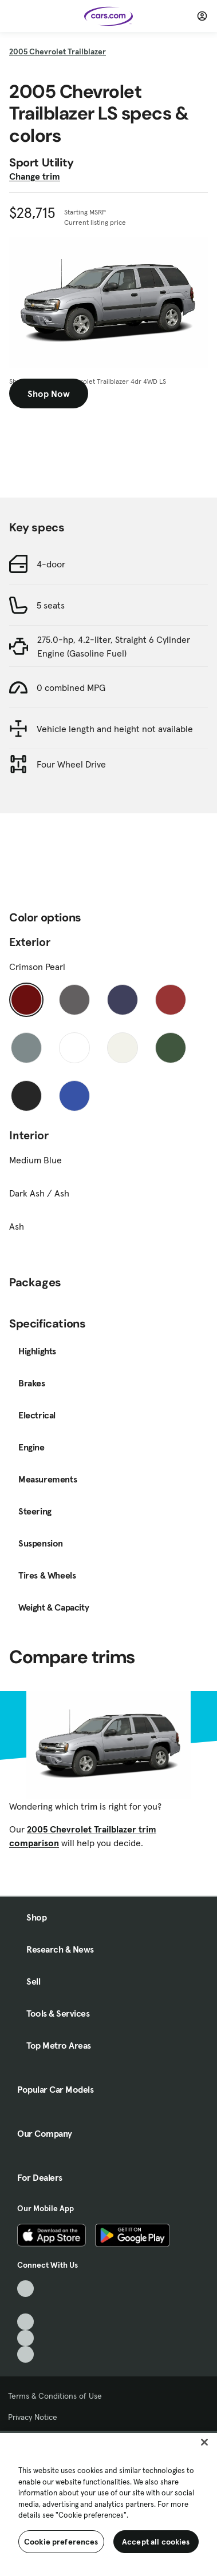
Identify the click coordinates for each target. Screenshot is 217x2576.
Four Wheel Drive (71, 764)
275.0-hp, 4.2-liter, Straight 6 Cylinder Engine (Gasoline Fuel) (113, 646)
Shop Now (48, 393)
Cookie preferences (61, 2542)
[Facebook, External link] (25, 2305)
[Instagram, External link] (25, 2338)
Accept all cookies (156, 2542)
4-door (51, 564)
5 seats (51, 605)
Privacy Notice (32, 2417)
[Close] (204, 2442)
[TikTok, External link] (25, 2288)
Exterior (29, 942)
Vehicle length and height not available (115, 728)
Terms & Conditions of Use (55, 2396)
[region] (108, 2503)
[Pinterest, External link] (25, 2354)
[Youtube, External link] (25, 2321)
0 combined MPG (71, 687)
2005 (57, 51)
